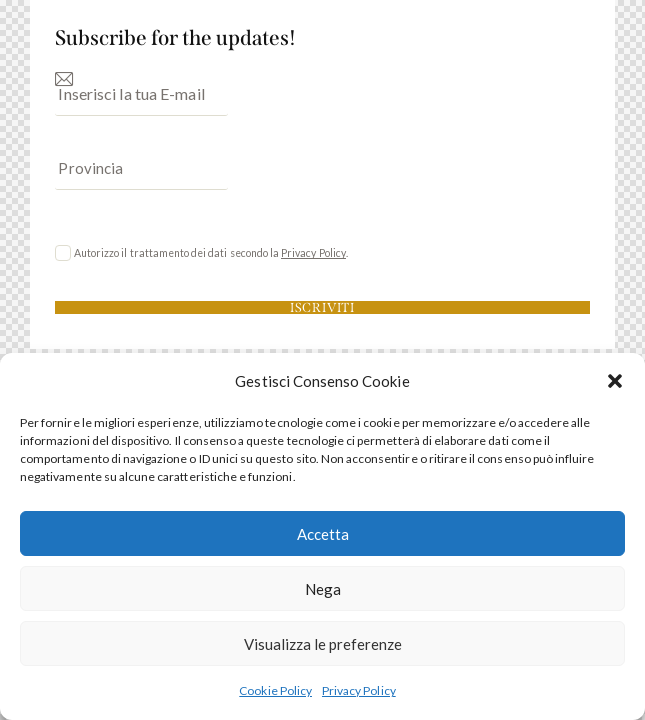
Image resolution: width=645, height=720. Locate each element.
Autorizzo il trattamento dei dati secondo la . (211, 253)
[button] (615, 381)
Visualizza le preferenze (323, 644)
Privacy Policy (359, 690)
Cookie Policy (275, 690)
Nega (323, 589)
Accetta (323, 534)
